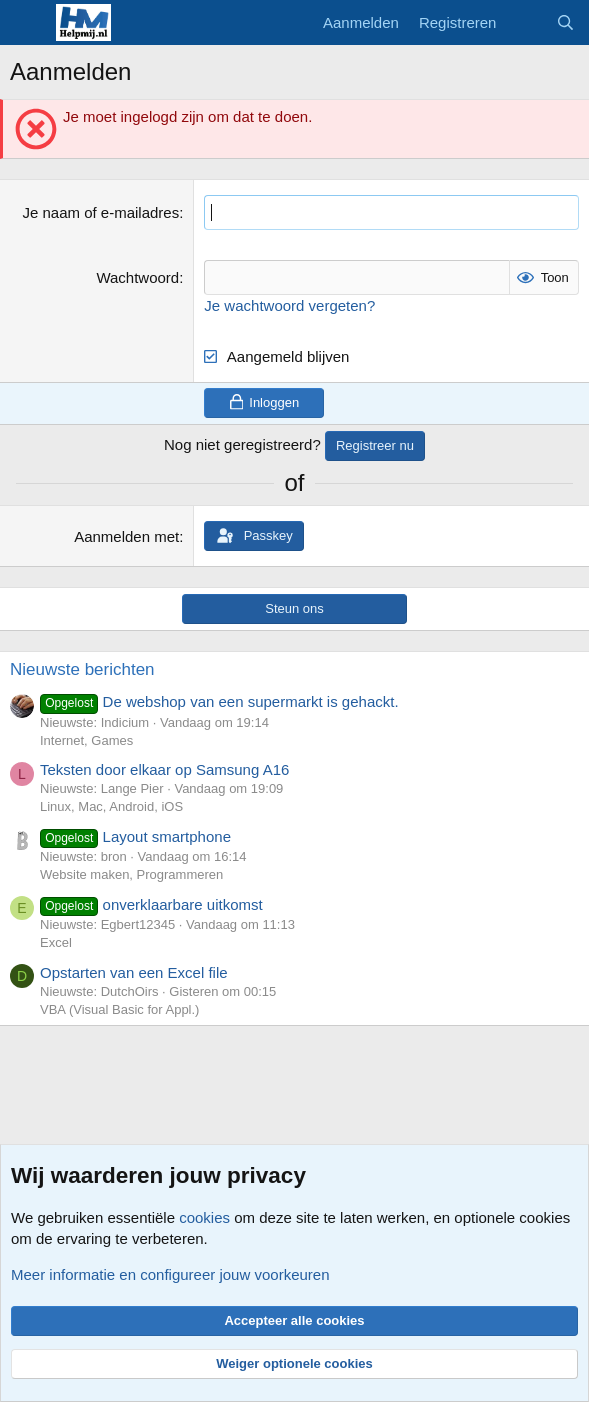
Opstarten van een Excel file (134, 972)
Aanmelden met (126, 536)
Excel (56, 942)
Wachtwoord (137, 277)
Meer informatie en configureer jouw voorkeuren (170, 1274)
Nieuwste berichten (82, 669)
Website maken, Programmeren (131, 874)
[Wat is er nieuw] (525, 22)
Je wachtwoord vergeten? (289, 305)
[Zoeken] (565, 22)
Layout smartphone (135, 836)
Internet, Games (86, 740)
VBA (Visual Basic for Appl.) (119, 1009)
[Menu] (27, 23)
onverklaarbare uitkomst (151, 904)
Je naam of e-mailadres (100, 212)
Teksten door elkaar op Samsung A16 (164, 769)
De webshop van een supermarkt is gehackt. (219, 701)
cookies (204, 1217)
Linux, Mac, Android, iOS (111, 806)
